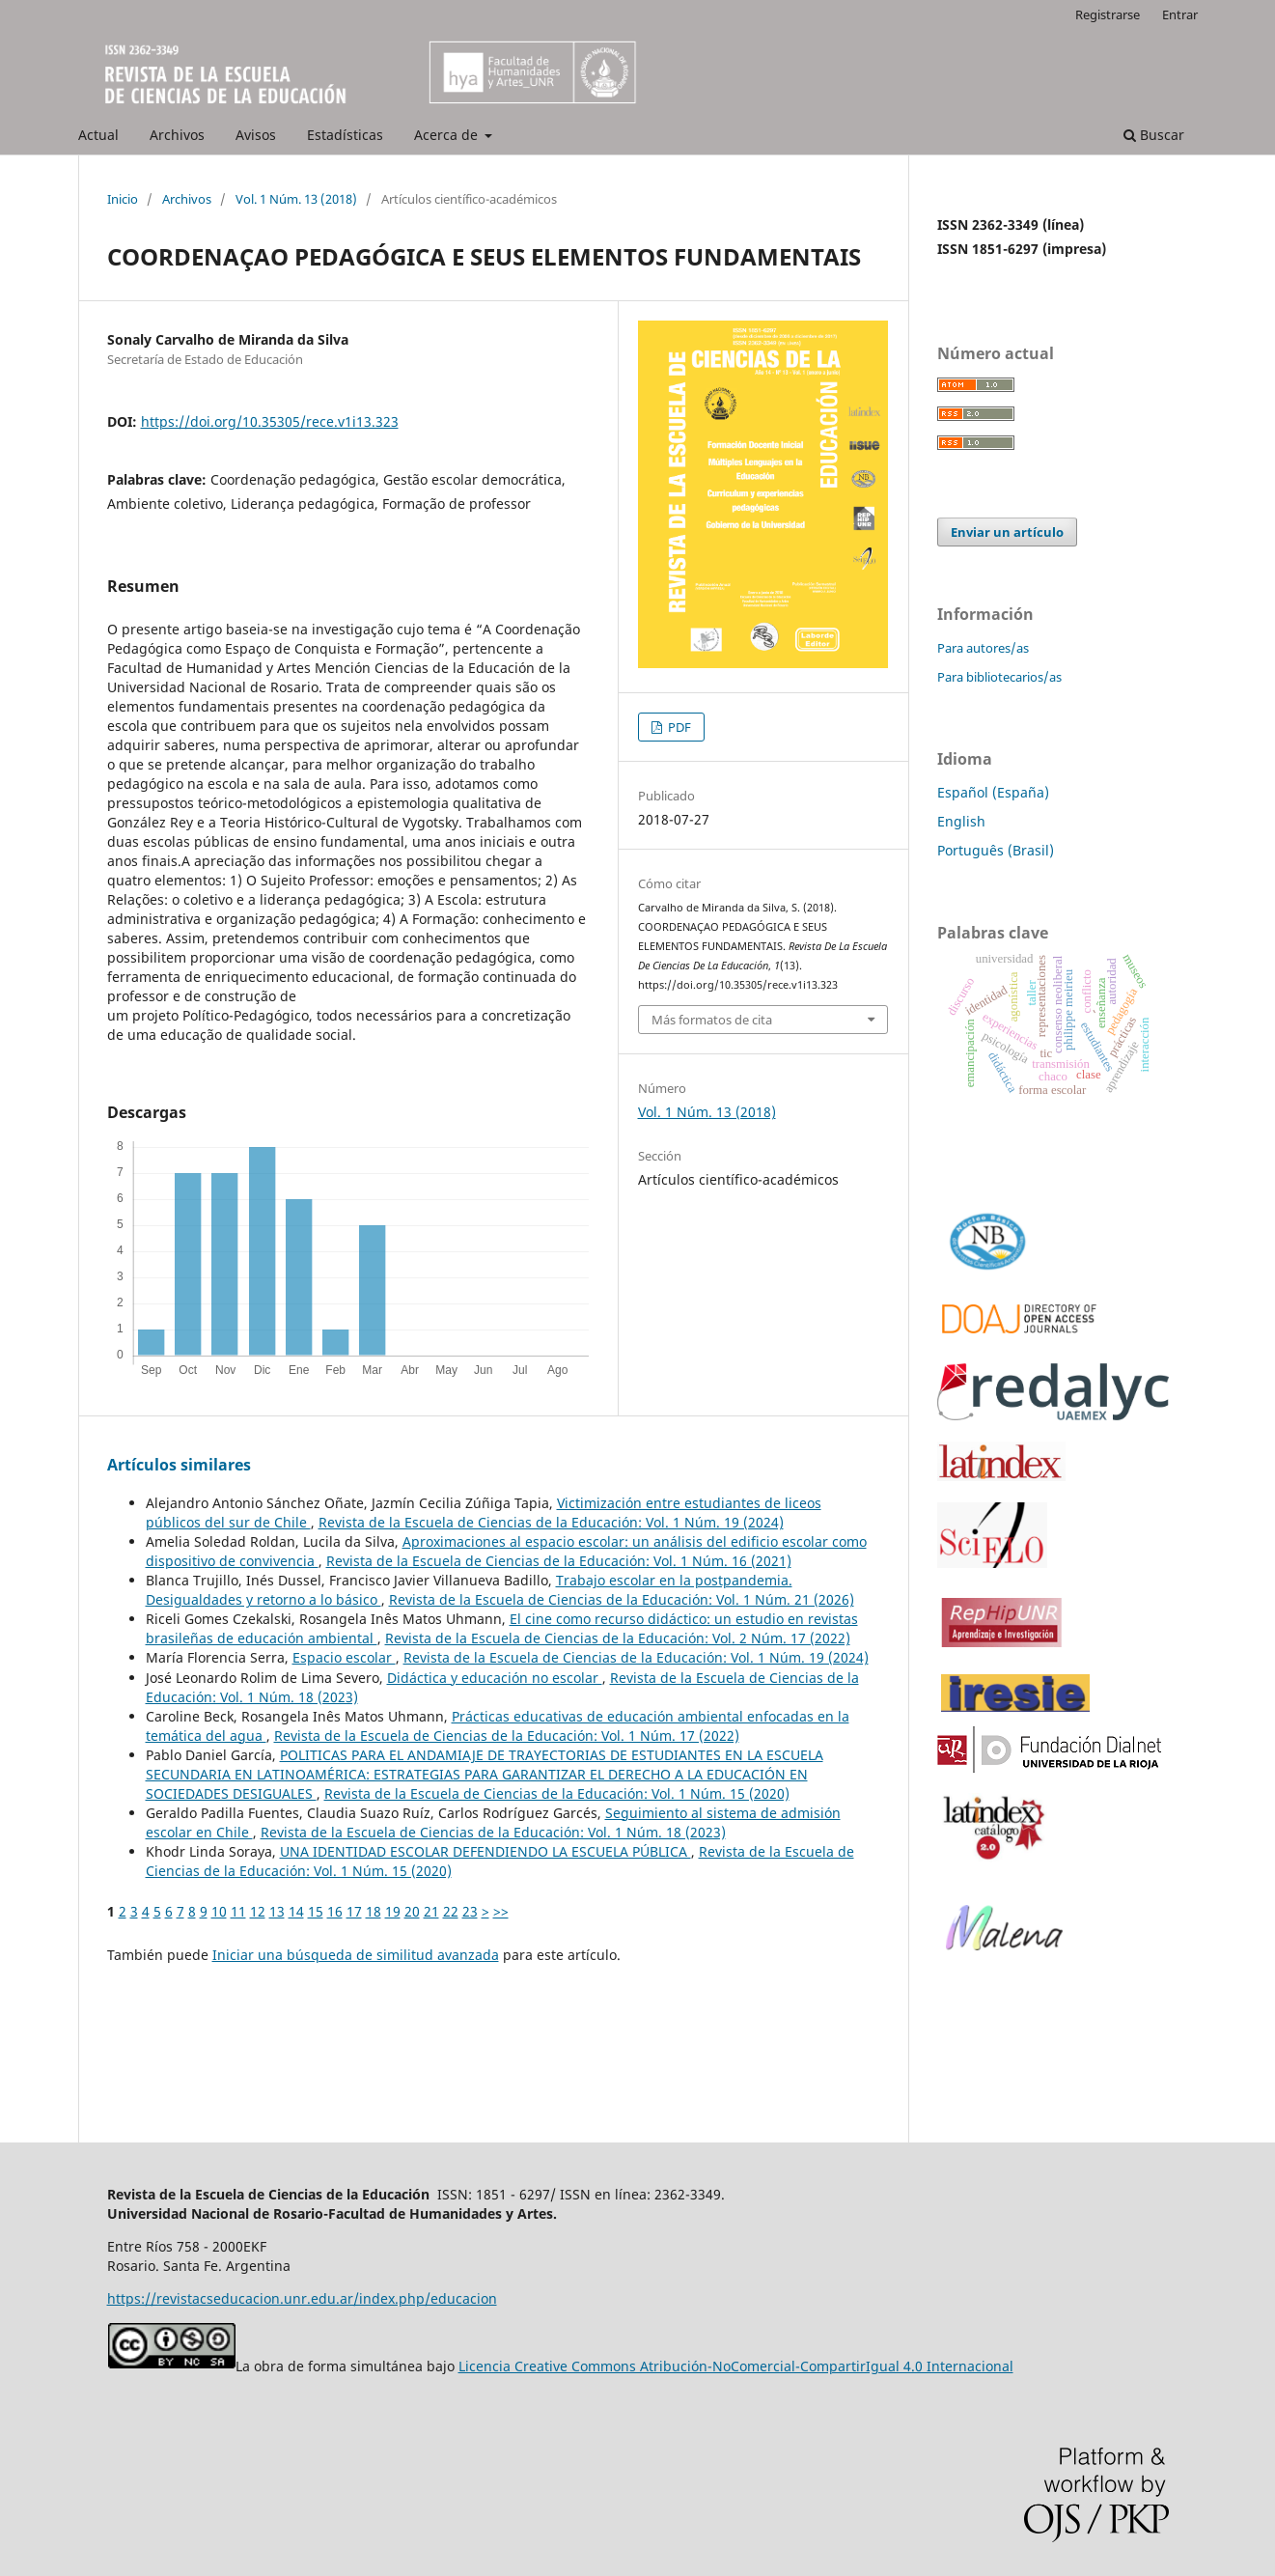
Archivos (177, 135)
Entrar (1180, 14)
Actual (98, 135)
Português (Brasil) (995, 850)
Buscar (1153, 135)
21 (431, 1911)
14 (296, 1911)
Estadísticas (345, 135)
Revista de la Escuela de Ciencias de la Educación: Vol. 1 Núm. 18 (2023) (493, 1832)
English (961, 821)
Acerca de (448, 135)
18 (373, 1911)
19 (393, 1911)
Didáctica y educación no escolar (494, 1677)
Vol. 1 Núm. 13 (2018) (296, 199)
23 (470, 1911)
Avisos (256, 135)
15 (315, 1911)
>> (501, 1911)
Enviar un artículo (1007, 532)
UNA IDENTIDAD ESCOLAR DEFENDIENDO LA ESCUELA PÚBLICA (485, 1851)
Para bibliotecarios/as (999, 677)
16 (335, 1911)
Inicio (122, 199)
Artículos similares (179, 1464)
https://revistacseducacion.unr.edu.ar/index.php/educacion (302, 2298)
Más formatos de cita (711, 1019)
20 (412, 1911)
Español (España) (993, 792)
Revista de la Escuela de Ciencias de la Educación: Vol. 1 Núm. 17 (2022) (506, 1735)
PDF (678, 727)
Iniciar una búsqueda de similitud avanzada (355, 1955)
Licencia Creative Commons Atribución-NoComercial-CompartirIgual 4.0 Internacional (735, 2366)
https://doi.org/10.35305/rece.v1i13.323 (270, 421)
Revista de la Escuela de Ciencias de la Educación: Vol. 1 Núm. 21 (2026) (621, 1599)
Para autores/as (983, 648)
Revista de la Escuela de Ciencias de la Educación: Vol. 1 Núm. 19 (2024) (551, 1522)
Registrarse (1107, 14)
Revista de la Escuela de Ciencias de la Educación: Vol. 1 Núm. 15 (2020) (557, 1793)
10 (219, 1911)
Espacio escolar (344, 1657)
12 (257, 1911)
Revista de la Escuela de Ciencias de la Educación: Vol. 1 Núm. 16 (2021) (558, 1561)
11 (238, 1911)
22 (450, 1911)
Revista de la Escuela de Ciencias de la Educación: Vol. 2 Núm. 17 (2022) (617, 1638)
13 (277, 1911)
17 (354, 1911)
